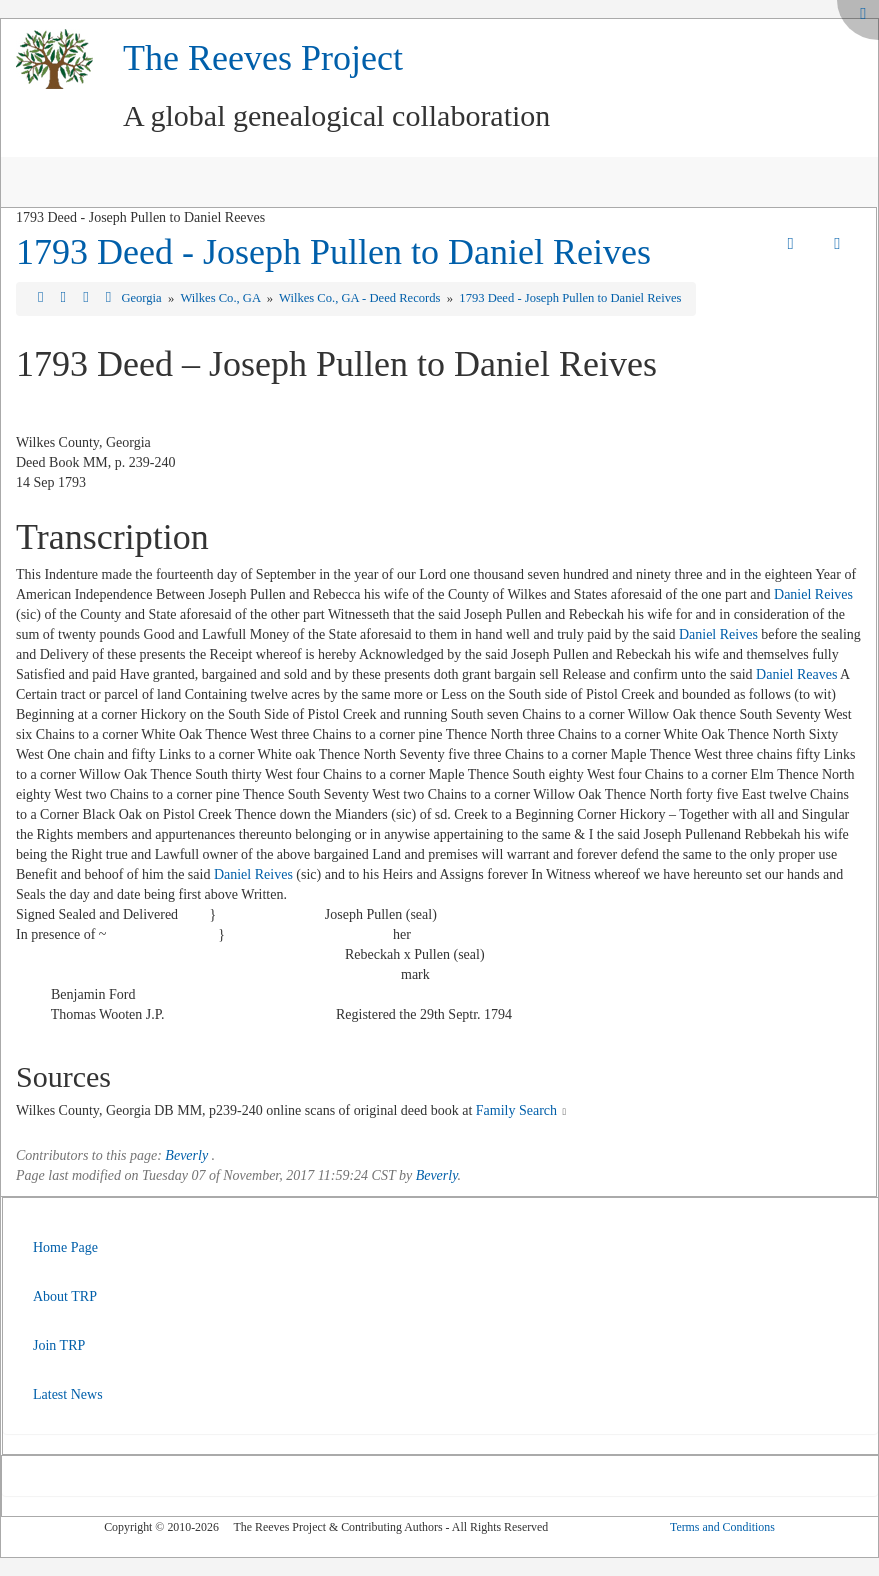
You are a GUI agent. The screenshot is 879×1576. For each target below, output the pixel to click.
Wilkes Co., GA (221, 298)
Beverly (186, 1155)
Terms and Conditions (722, 1527)
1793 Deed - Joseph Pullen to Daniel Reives (333, 252)
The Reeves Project (263, 58)
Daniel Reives (813, 594)
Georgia (142, 298)
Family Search (516, 1110)
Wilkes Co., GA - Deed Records (361, 298)
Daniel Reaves (796, 674)
